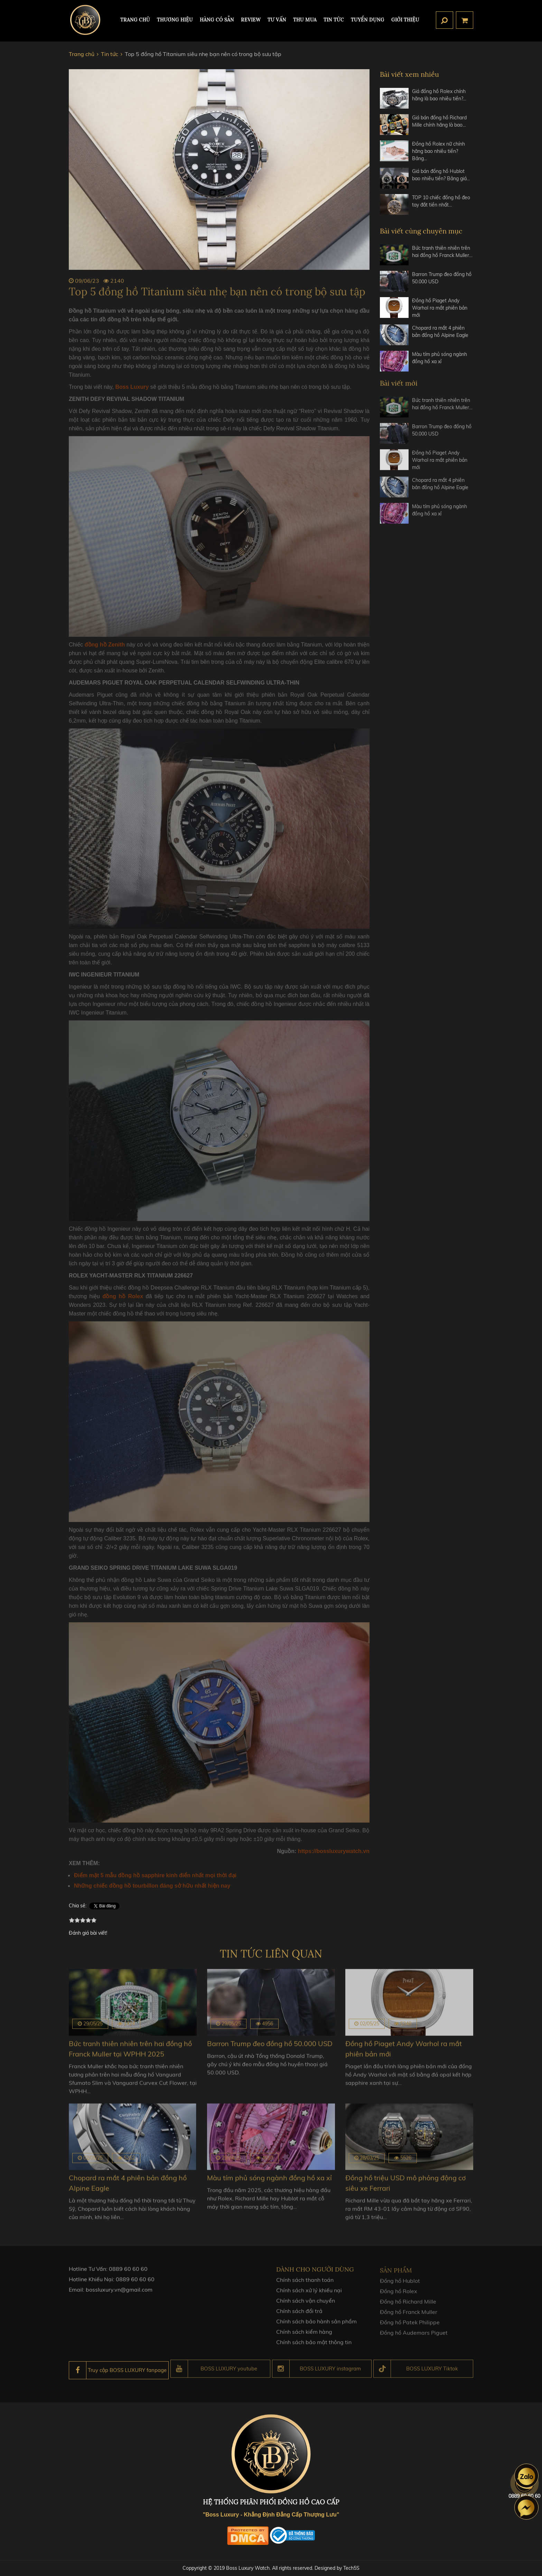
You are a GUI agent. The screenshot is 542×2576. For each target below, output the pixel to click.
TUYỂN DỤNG (367, 20)
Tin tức (334, 20)
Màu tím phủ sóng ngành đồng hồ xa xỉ (439, 358)
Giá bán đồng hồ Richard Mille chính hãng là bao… (439, 121)
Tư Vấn (277, 20)
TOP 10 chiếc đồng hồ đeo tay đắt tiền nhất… (441, 201)
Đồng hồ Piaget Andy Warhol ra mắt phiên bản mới (439, 307)
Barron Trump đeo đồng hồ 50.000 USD (441, 278)
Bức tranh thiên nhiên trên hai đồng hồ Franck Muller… (442, 251)
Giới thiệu (405, 20)
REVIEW (251, 20)
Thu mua (305, 20)
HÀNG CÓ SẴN (217, 20)
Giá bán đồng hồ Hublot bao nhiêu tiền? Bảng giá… (441, 175)
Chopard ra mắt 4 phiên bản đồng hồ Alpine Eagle (440, 331)
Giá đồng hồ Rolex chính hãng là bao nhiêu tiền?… (439, 95)
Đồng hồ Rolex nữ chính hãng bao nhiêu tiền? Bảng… (438, 151)
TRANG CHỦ (135, 20)
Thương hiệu (175, 20)
